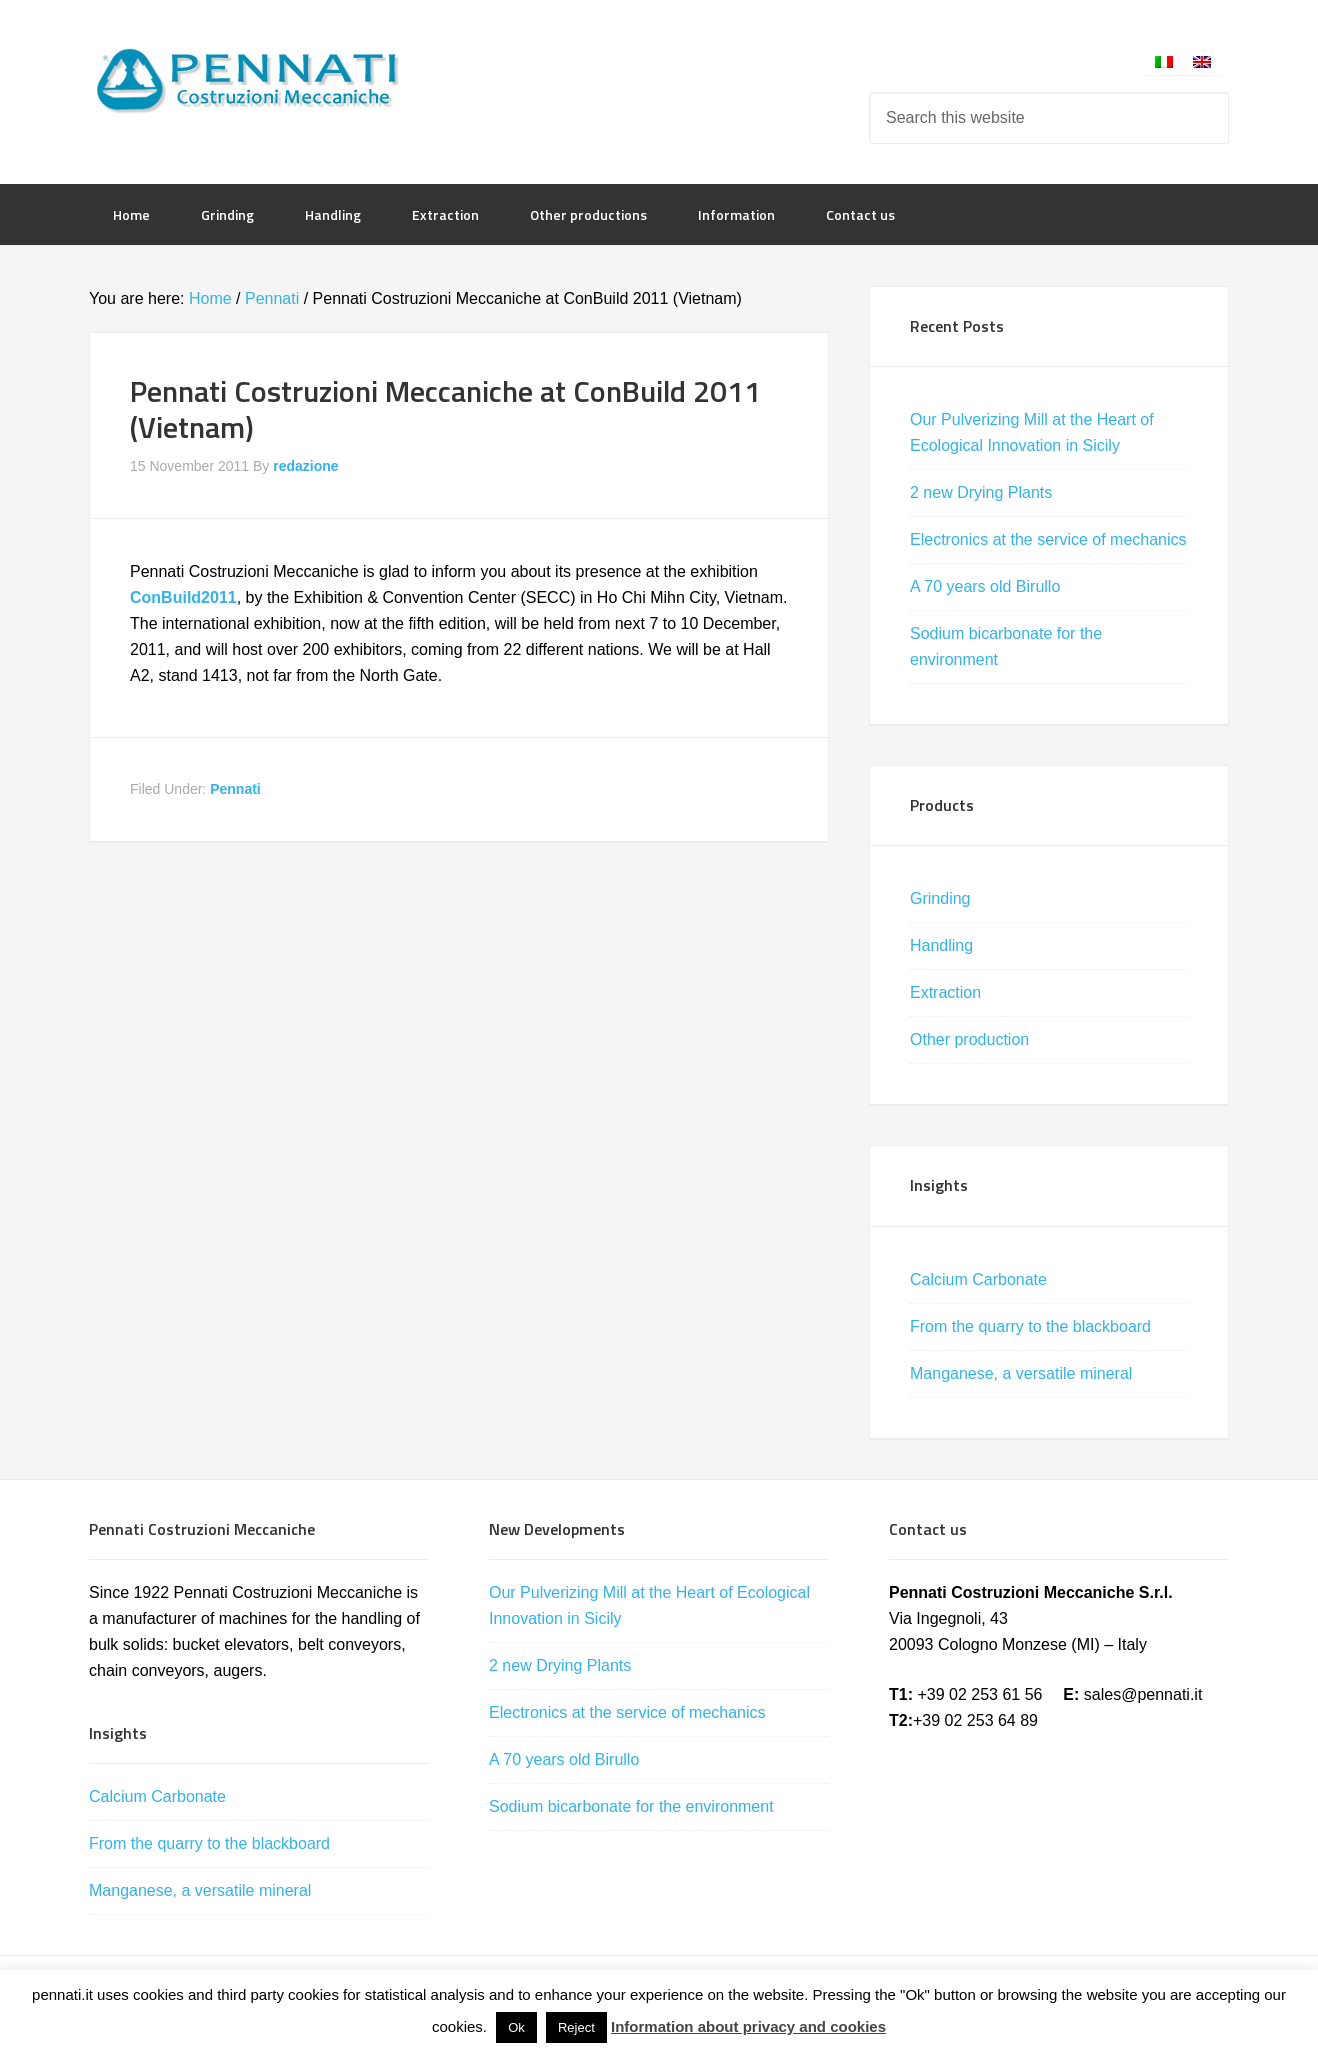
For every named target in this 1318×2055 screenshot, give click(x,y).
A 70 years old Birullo (985, 586)
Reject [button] (576, 2027)
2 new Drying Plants (981, 492)
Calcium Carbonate (978, 1279)
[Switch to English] (1202, 61)
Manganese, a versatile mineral (1021, 1373)
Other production (969, 1039)
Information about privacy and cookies (748, 2026)
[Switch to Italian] (1164, 61)
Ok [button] (516, 2027)
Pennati (235, 789)
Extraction (945, 992)
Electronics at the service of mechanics (1048, 539)
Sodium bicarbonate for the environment (631, 1806)
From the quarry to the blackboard (1030, 1326)
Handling (941, 945)
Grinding (940, 898)
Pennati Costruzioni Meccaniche (249, 80)
